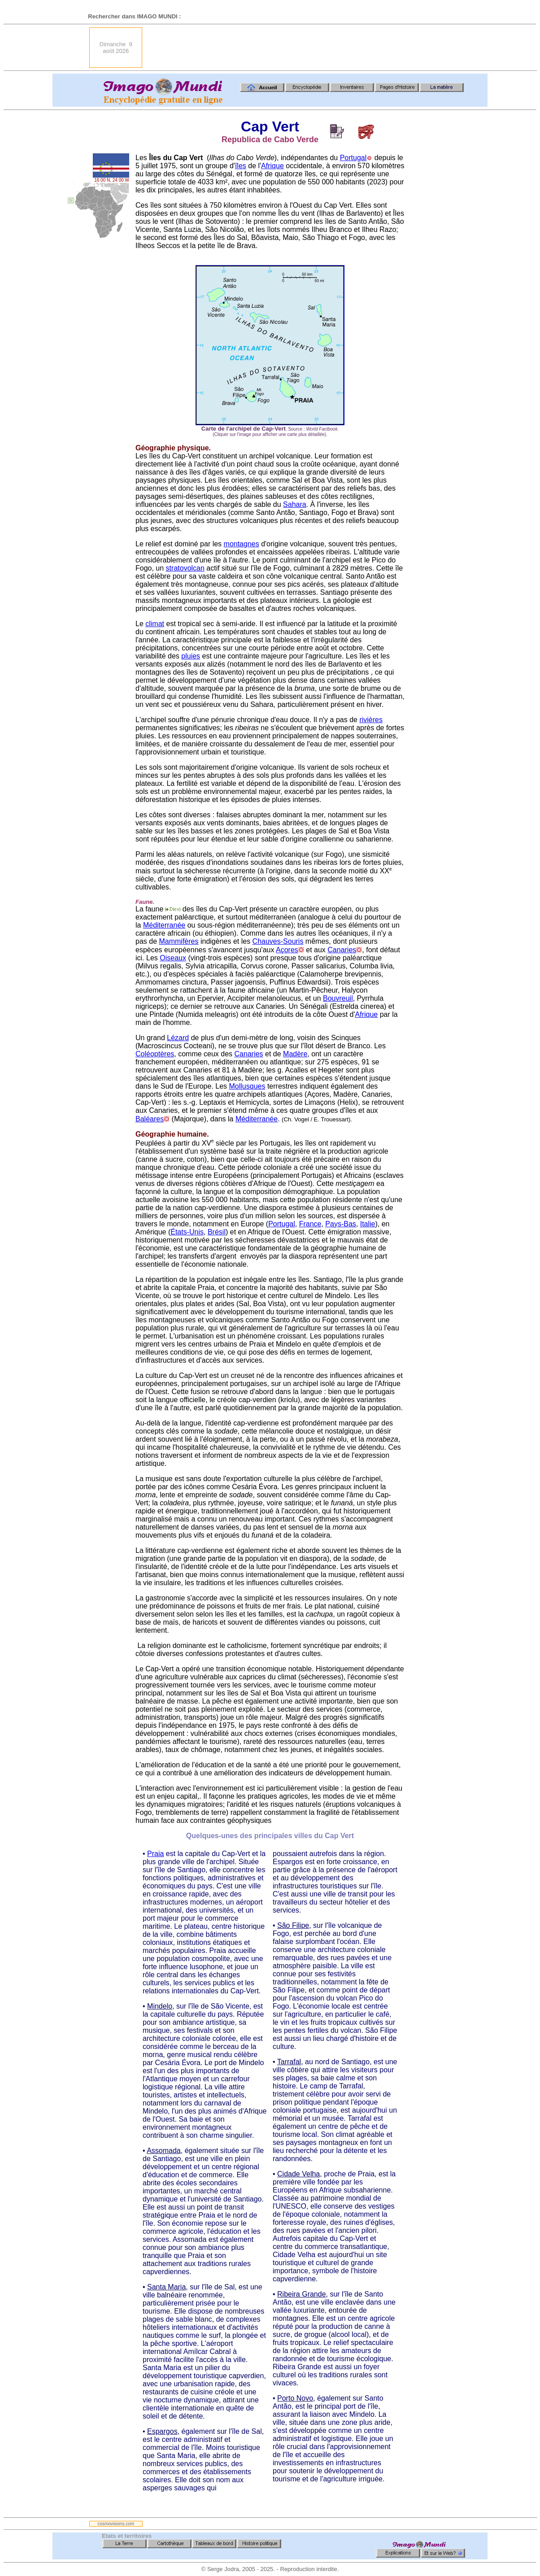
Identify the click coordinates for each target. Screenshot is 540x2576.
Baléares (149, 1119)
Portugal (353, 157)
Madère (295, 1054)
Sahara (294, 504)
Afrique (272, 166)
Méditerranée (164, 925)
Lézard (178, 1038)
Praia (155, 1853)
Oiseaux (173, 958)
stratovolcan (185, 568)
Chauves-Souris (278, 941)
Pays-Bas (340, 1224)
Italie (367, 1224)
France (310, 1224)
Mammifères (178, 941)
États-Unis (187, 1232)
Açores (287, 950)
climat (154, 624)
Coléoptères (154, 1054)
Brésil (217, 1232)
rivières (371, 720)
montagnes (241, 544)
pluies (190, 656)
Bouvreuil (338, 998)
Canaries (341, 950)
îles (240, 166)
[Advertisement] (311, 47)
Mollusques (247, 1086)
